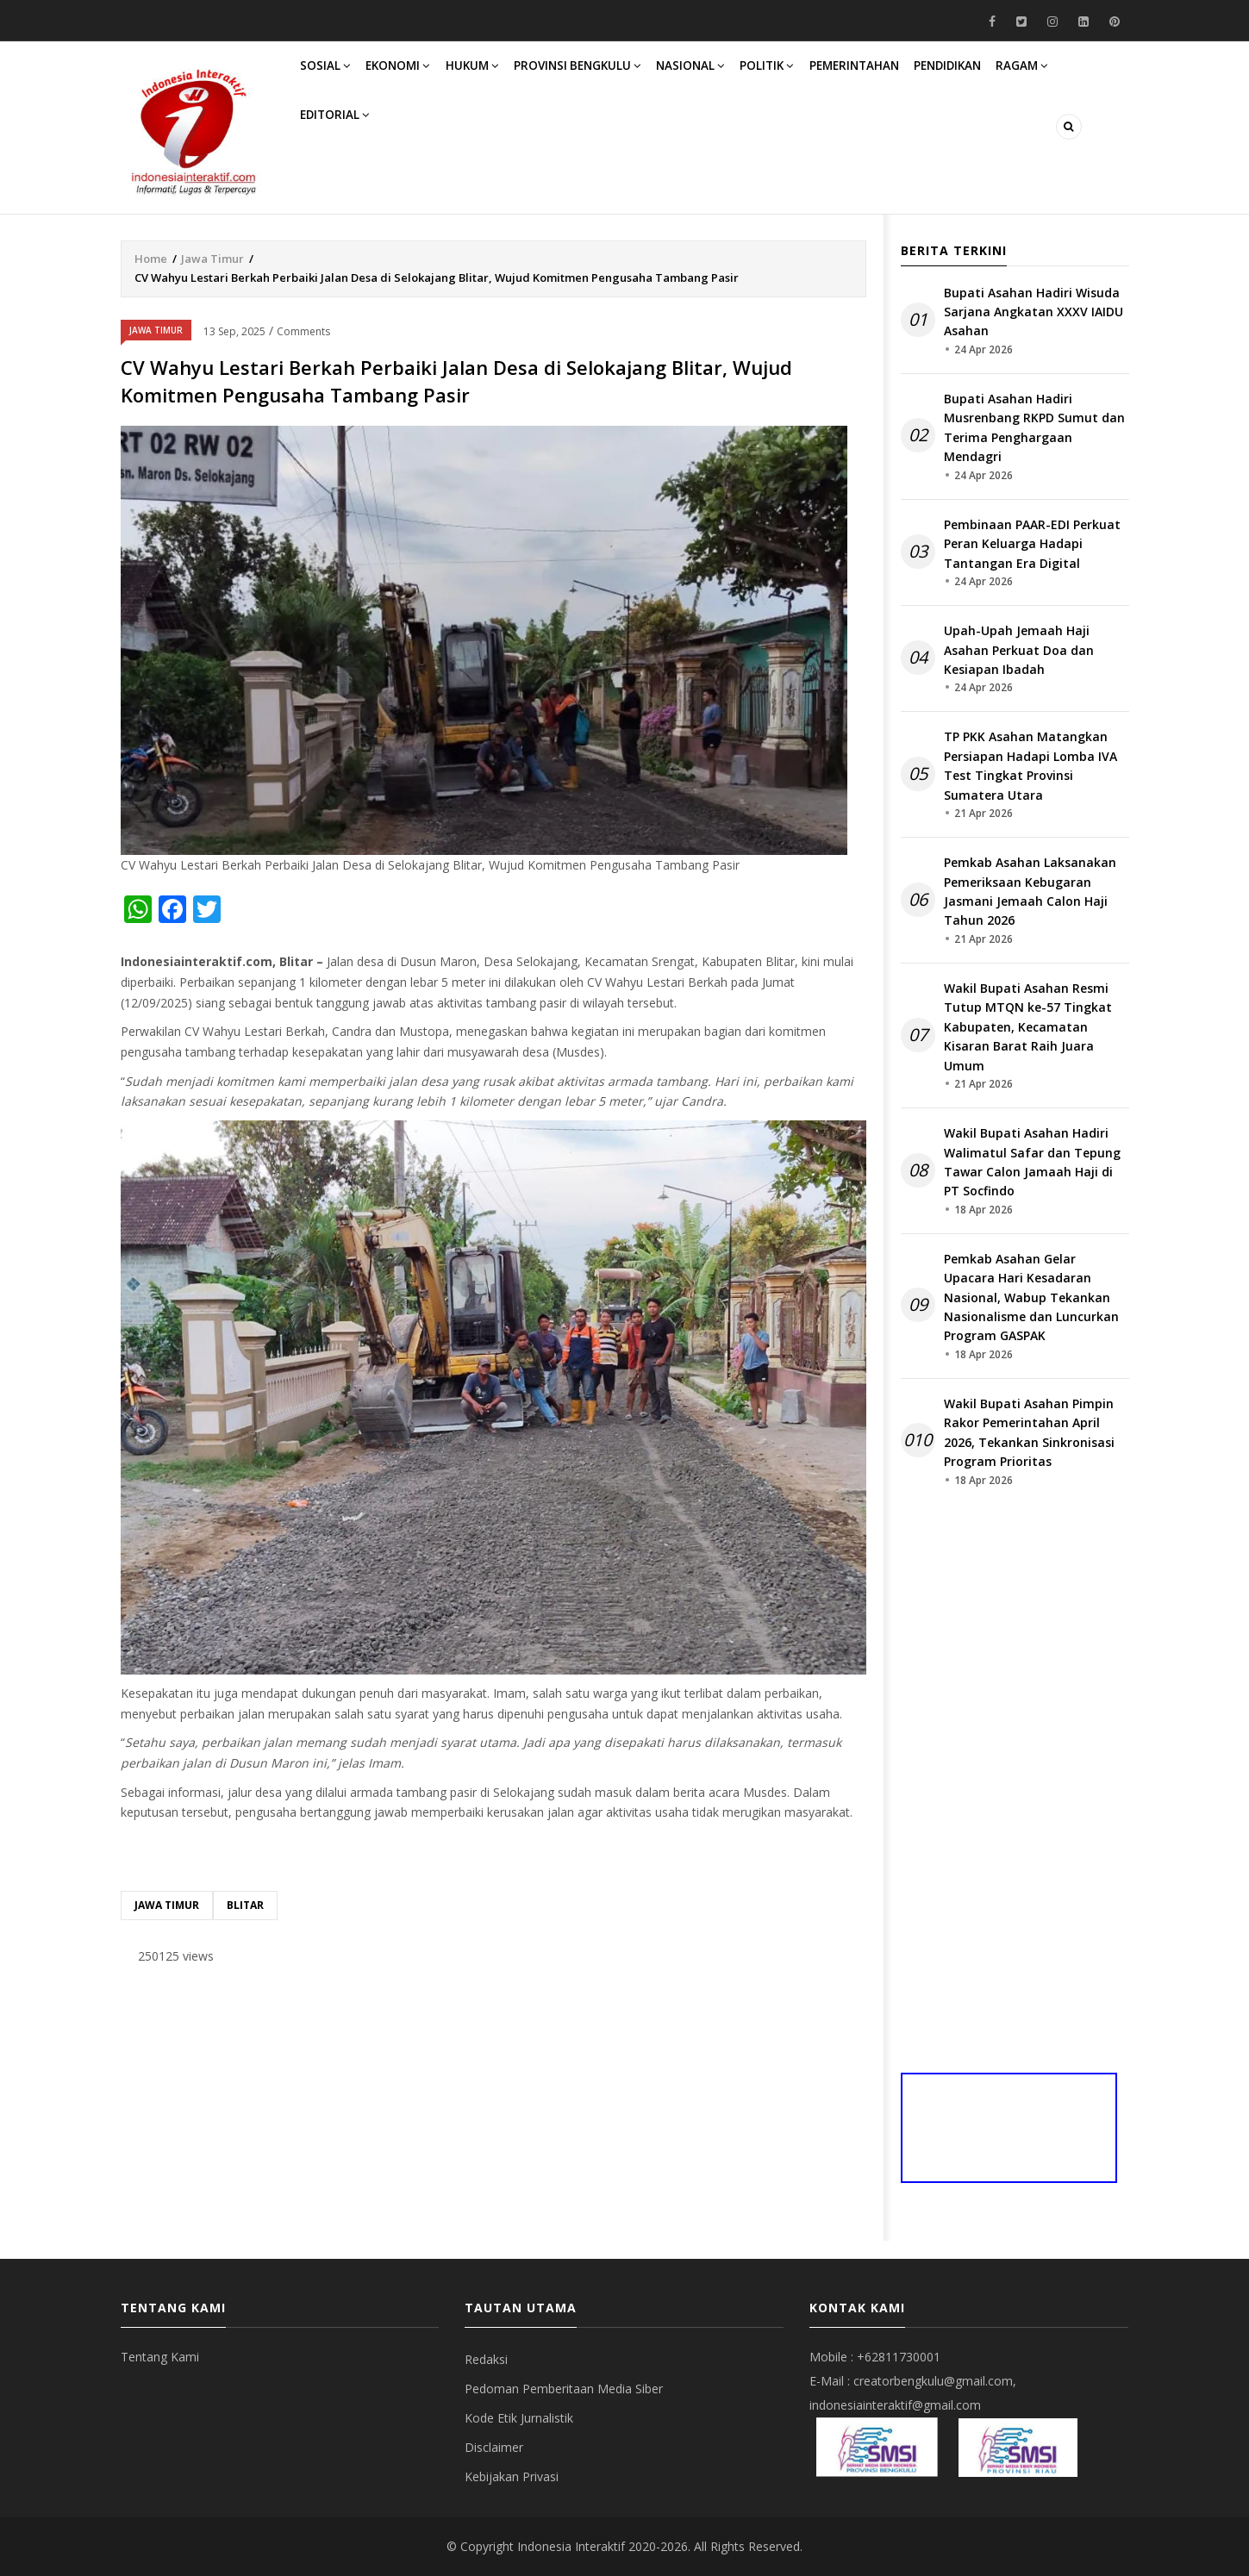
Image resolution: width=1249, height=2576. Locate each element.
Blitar (245, 1905)
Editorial (416, 146)
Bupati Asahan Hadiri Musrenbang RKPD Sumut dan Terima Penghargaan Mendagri (1034, 427)
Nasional (731, 76)
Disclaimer (494, 2447)
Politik (816, 76)
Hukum (495, 76)
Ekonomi (412, 76)
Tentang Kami (160, 2356)
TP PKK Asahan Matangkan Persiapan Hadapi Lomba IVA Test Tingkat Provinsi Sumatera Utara (1030, 765)
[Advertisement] (493, 2112)
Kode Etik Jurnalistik (519, 2418)
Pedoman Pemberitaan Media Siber (564, 2388)
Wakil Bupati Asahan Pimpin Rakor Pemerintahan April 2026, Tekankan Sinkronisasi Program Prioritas (1029, 1432)
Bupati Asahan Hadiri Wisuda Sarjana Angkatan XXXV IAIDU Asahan (1033, 312)
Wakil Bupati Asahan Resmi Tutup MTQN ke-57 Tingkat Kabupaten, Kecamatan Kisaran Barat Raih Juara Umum (1028, 1027)
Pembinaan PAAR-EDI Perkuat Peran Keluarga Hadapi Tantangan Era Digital (1032, 543)
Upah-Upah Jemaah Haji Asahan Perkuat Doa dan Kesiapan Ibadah (1019, 649)
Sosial (330, 76)
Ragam (331, 146)
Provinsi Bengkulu (609, 76)
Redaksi (486, 2359)
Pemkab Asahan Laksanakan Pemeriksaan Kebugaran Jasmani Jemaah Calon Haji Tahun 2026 (1030, 891)
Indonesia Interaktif (571, 2546)
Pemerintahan (913, 76)
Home (150, 258)
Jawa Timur (212, 258)
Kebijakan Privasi (512, 2476)
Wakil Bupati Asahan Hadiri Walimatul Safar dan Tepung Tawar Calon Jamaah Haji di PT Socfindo (1032, 1162)
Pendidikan (1017, 76)
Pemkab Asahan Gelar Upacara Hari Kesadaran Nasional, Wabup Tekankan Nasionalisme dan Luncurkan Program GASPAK (1031, 1297)
